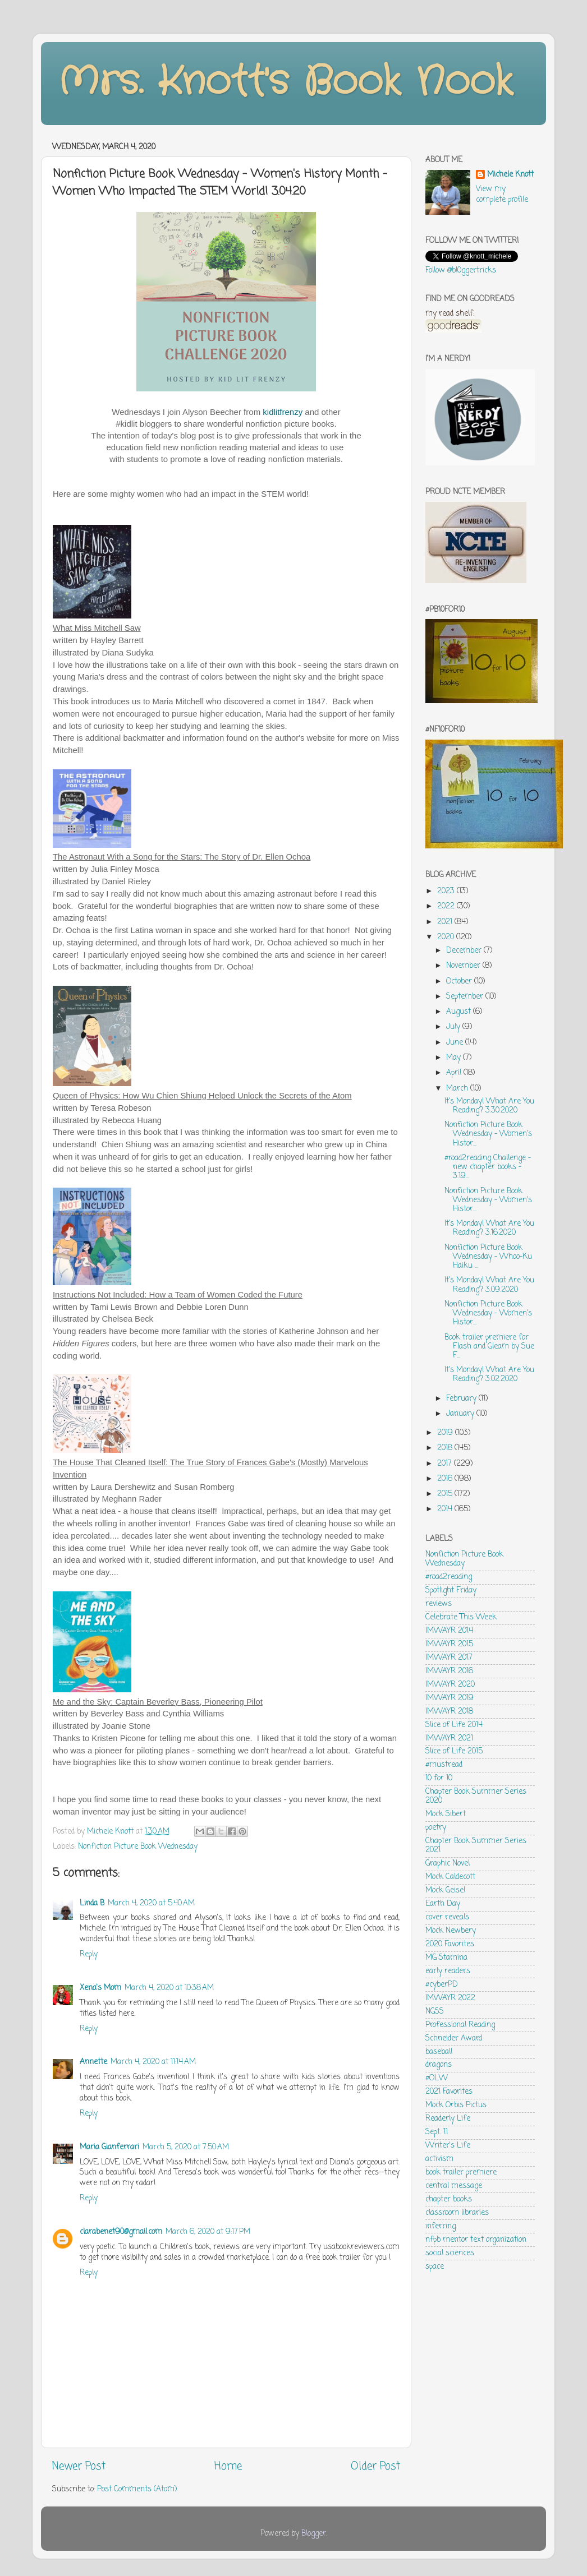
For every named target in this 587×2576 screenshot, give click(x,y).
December (465, 951)
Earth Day (442, 1904)
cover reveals (447, 1917)
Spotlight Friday (450, 1590)
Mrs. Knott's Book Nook (285, 82)
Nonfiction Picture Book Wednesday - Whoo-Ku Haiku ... (488, 1257)
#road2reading (448, 1577)
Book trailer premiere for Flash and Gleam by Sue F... (489, 1346)
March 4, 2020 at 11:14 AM (153, 2062)
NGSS (434, 2012)
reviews (438, 1604)
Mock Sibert (445, 1814)
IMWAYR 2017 (449, 1658)
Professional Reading (460, 2025)
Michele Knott (510, 175)
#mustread (443, 1765)
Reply (89, 1954)
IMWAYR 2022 (450, 1998)
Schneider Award (453, 2038)
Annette (93, 2062)
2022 (447, 906)
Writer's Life (447, 2146)
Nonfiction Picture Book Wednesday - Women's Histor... (488, 1134)
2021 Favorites (449, 2092)
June (455, 1043)
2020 (446, 937)
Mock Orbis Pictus (456, 2105)
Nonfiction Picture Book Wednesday (138, 1847)
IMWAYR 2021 (449, 1738)
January (461, 1414)
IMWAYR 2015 (449, 1644)
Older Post (375, 2467)
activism (439, 2159)
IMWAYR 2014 (449, 1631)
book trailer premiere (461, 2172)
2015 (446, 1494)
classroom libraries (457, 2213)
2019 (446, 1433)
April (455, 1073)
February (462, 1399)
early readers (447, 1971)
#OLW (436, 2078)
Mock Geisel (445, 1890)
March (458, 1089)
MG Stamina (446, 1958)
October (460, 981)
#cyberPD (441, 1985)
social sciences (449, 2253)
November (464, 966)
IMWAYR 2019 (449, 1698)
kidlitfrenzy (282, 412)
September (465, 997)
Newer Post (79, 2467)
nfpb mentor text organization (475, 2240)
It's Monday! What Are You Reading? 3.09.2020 (489, 1285)
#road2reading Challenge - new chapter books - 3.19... (487, 1167)
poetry (435, 1828)
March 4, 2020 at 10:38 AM (169, 1988)
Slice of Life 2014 (454, 1725)
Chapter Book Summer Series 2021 (475, 1845)
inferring (440, 2226)
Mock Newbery (450, 1931)
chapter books (448, 2199)
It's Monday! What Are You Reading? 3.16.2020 (489, 1228)
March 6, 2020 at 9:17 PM (208, 2232)
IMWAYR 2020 (450, 1685)
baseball (438, 2052)
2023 (447, 891)
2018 (446, 1448)
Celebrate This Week (461, 1617)
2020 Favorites (449, 1944)
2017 (445, 1464)
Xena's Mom (100, 1988)
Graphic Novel (447, 1863)
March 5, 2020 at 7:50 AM (186, 2147)
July (454, 1027)
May (454, 1058)
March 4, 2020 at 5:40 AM (151, 1903)
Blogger (313, 2534)
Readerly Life (447, 2119)
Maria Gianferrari (109, 2147)
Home (228, 2467)
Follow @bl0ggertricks (460, 270)
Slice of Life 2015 (454, 1751)
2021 (446, 922)
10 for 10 (438, 1778)
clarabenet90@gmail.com (121, 2232)
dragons (438, 2065)
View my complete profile (502, 194)
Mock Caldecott (450, 1877)
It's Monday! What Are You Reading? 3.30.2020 (489, 1106)
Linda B (92, 1903)
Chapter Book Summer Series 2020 (475, 1796)
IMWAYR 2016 (449, 1671)
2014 (446, 1509)
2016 (446, 1479)
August (459, 1012)
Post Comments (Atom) (137, 2489)
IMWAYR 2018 (449, 1712)
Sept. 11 (436, 2132)
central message (453, 2186)
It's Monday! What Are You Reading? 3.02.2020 (489, 1374)
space (434, 2267)
